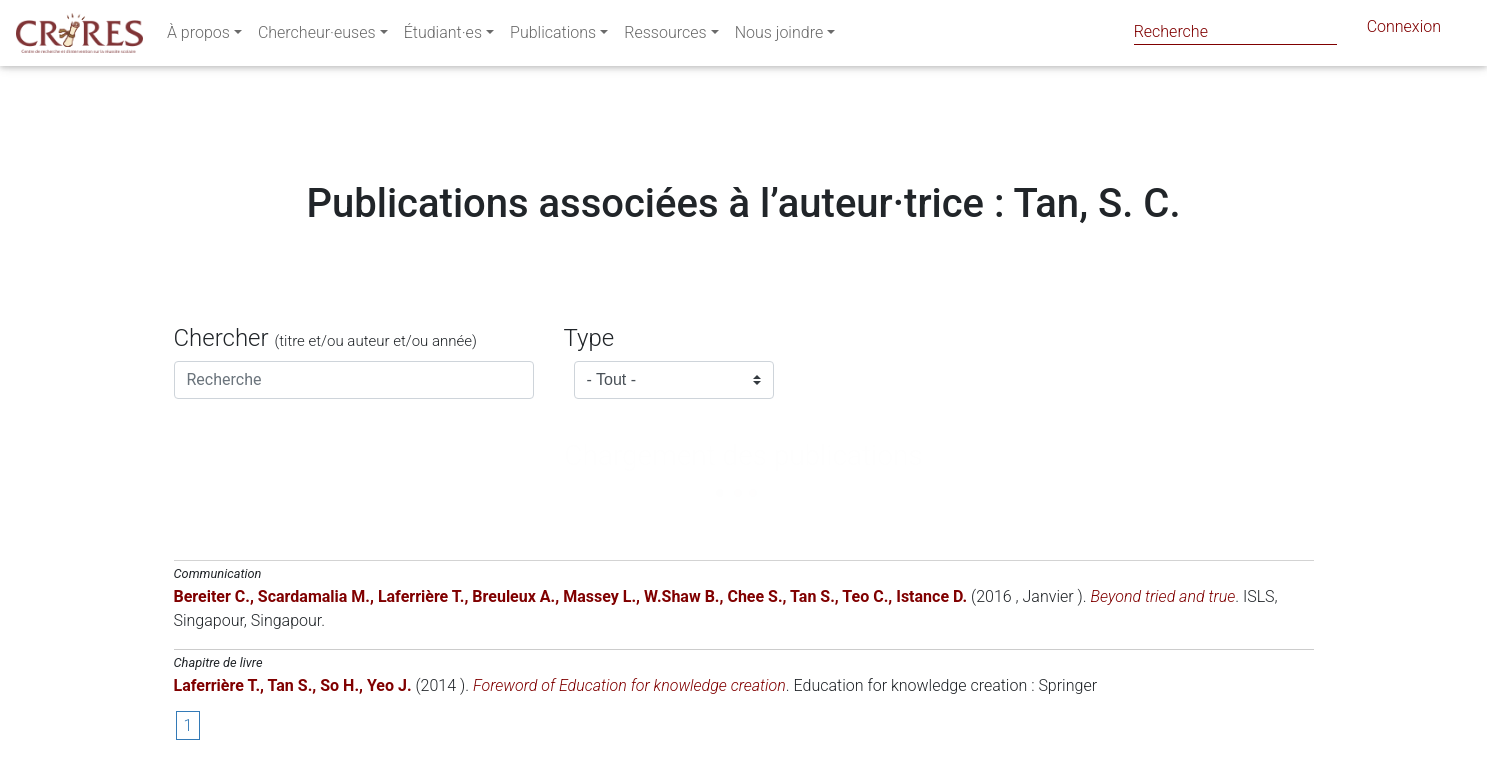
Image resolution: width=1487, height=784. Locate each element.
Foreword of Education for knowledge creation (629, 685)
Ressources (665, 36)
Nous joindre (779, 36)
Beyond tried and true (1163, 596)
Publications (553, 36)
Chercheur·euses (317, 36)
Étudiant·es (443, 36)
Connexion (1404, 30)
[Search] (1235, 31)
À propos (198, 36)
